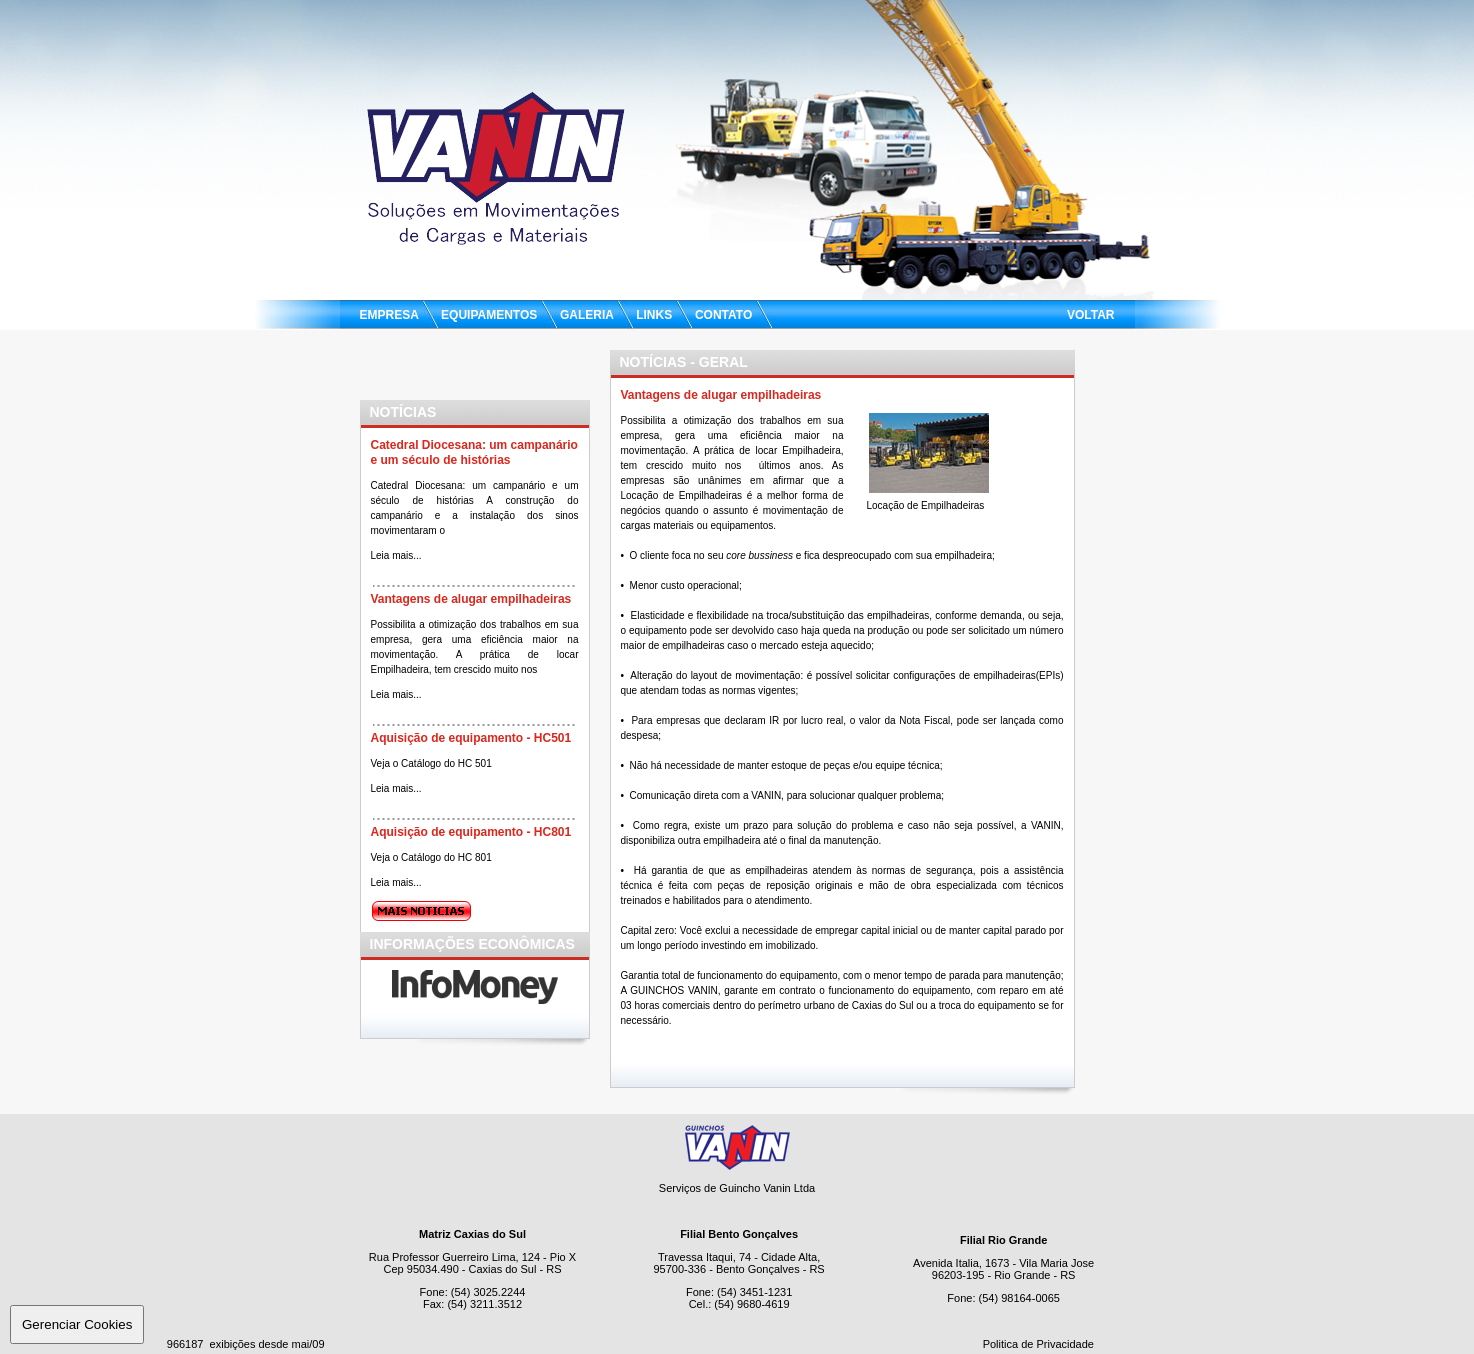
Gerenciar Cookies (77, 1324)
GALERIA (587, 315)
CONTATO (724, 315)
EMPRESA (391, 315)
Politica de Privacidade (1038, 1344)
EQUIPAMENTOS (489, 315)
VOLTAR (1091, 315)
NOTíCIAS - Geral (684, 362)
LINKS (654, 315)
